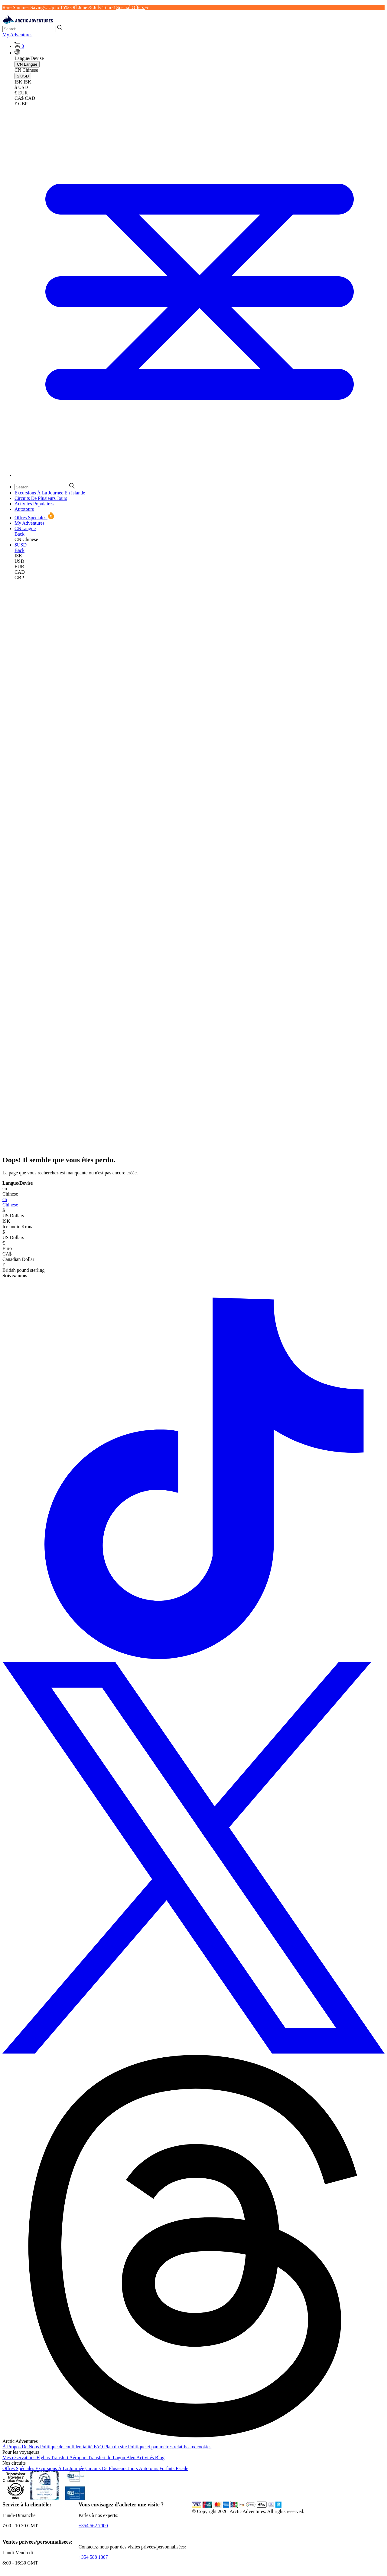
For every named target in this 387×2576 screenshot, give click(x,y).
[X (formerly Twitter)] (193, 2052)
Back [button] (19, 534)
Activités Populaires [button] (34, 503)
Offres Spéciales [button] (35, 517)
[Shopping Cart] (19, 46)
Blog (159, 2457)
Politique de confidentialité (66, 2446)
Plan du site (116, 2446)
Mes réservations (19, 2457)
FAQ (99, 2446)
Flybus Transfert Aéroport (62, 2457)
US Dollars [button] (193, 1213)
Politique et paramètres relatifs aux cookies (169, 2446)
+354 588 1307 (93, 2557)
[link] (200, 556)
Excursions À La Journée (60, 2468)
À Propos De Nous (21, 2446)
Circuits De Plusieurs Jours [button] (41, 498)
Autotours (149, 2468)
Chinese (193, 1202)
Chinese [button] (193, 1191)
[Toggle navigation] (200, 475)
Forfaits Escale (173, 2468)
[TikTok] (193, 1659)
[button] (17, 52)
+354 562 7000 (93, 2525)
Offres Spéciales (18, 2468)
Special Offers (132, 7)
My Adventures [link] (17, 34)
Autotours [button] (24, 509)
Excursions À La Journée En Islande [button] (50, 492)
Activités (145, 2457)
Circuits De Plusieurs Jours (112, 2468)
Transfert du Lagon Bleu (112, 2457)
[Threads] (193, 2435)
